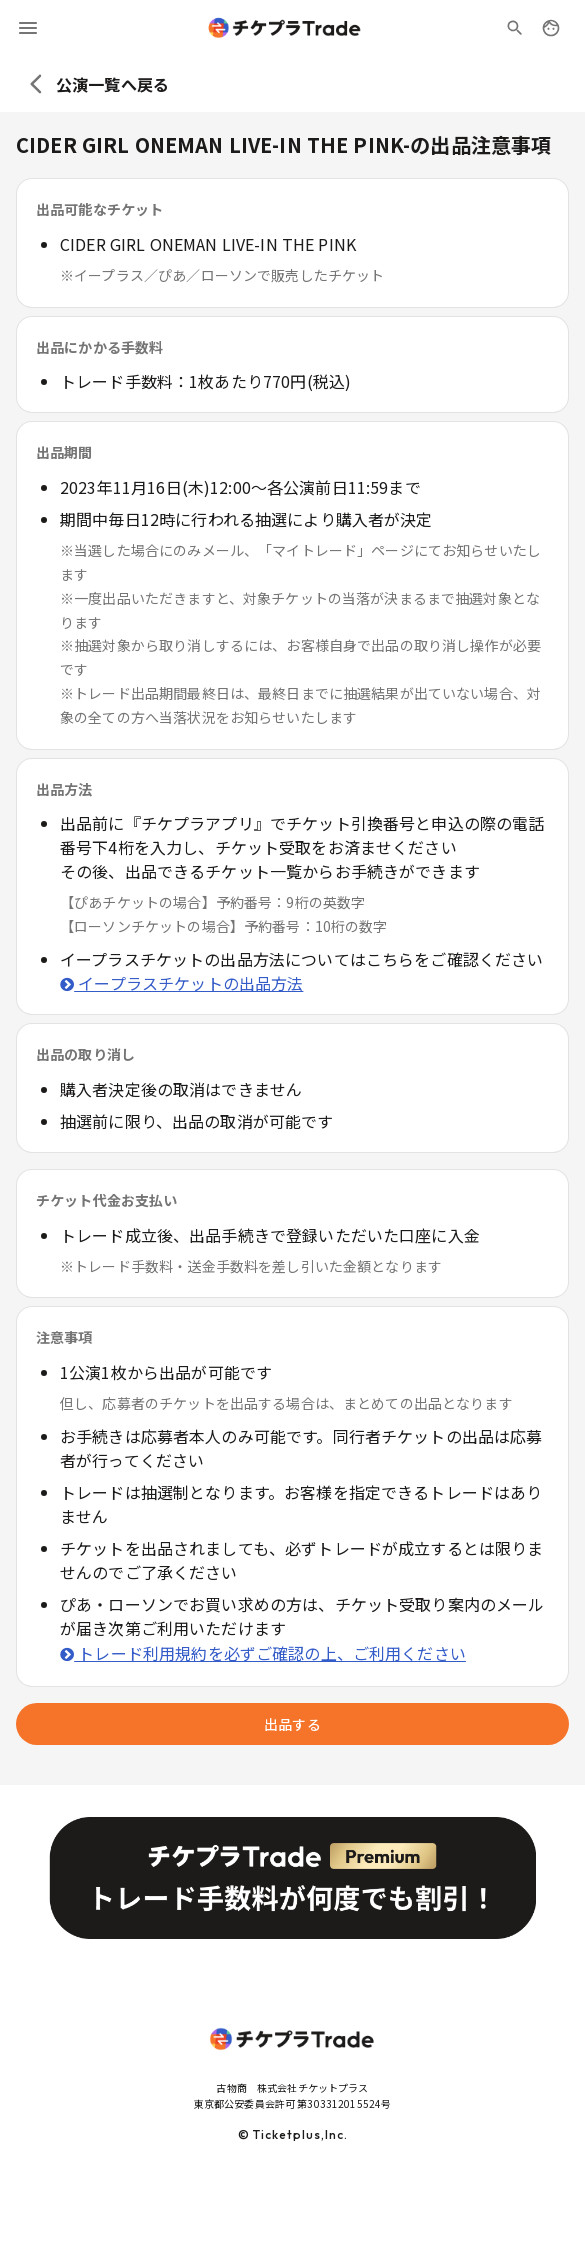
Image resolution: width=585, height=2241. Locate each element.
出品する (292, 1724)
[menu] (28, 28)
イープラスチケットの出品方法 (181, 983)
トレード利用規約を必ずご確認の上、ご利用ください (263, 1653)
